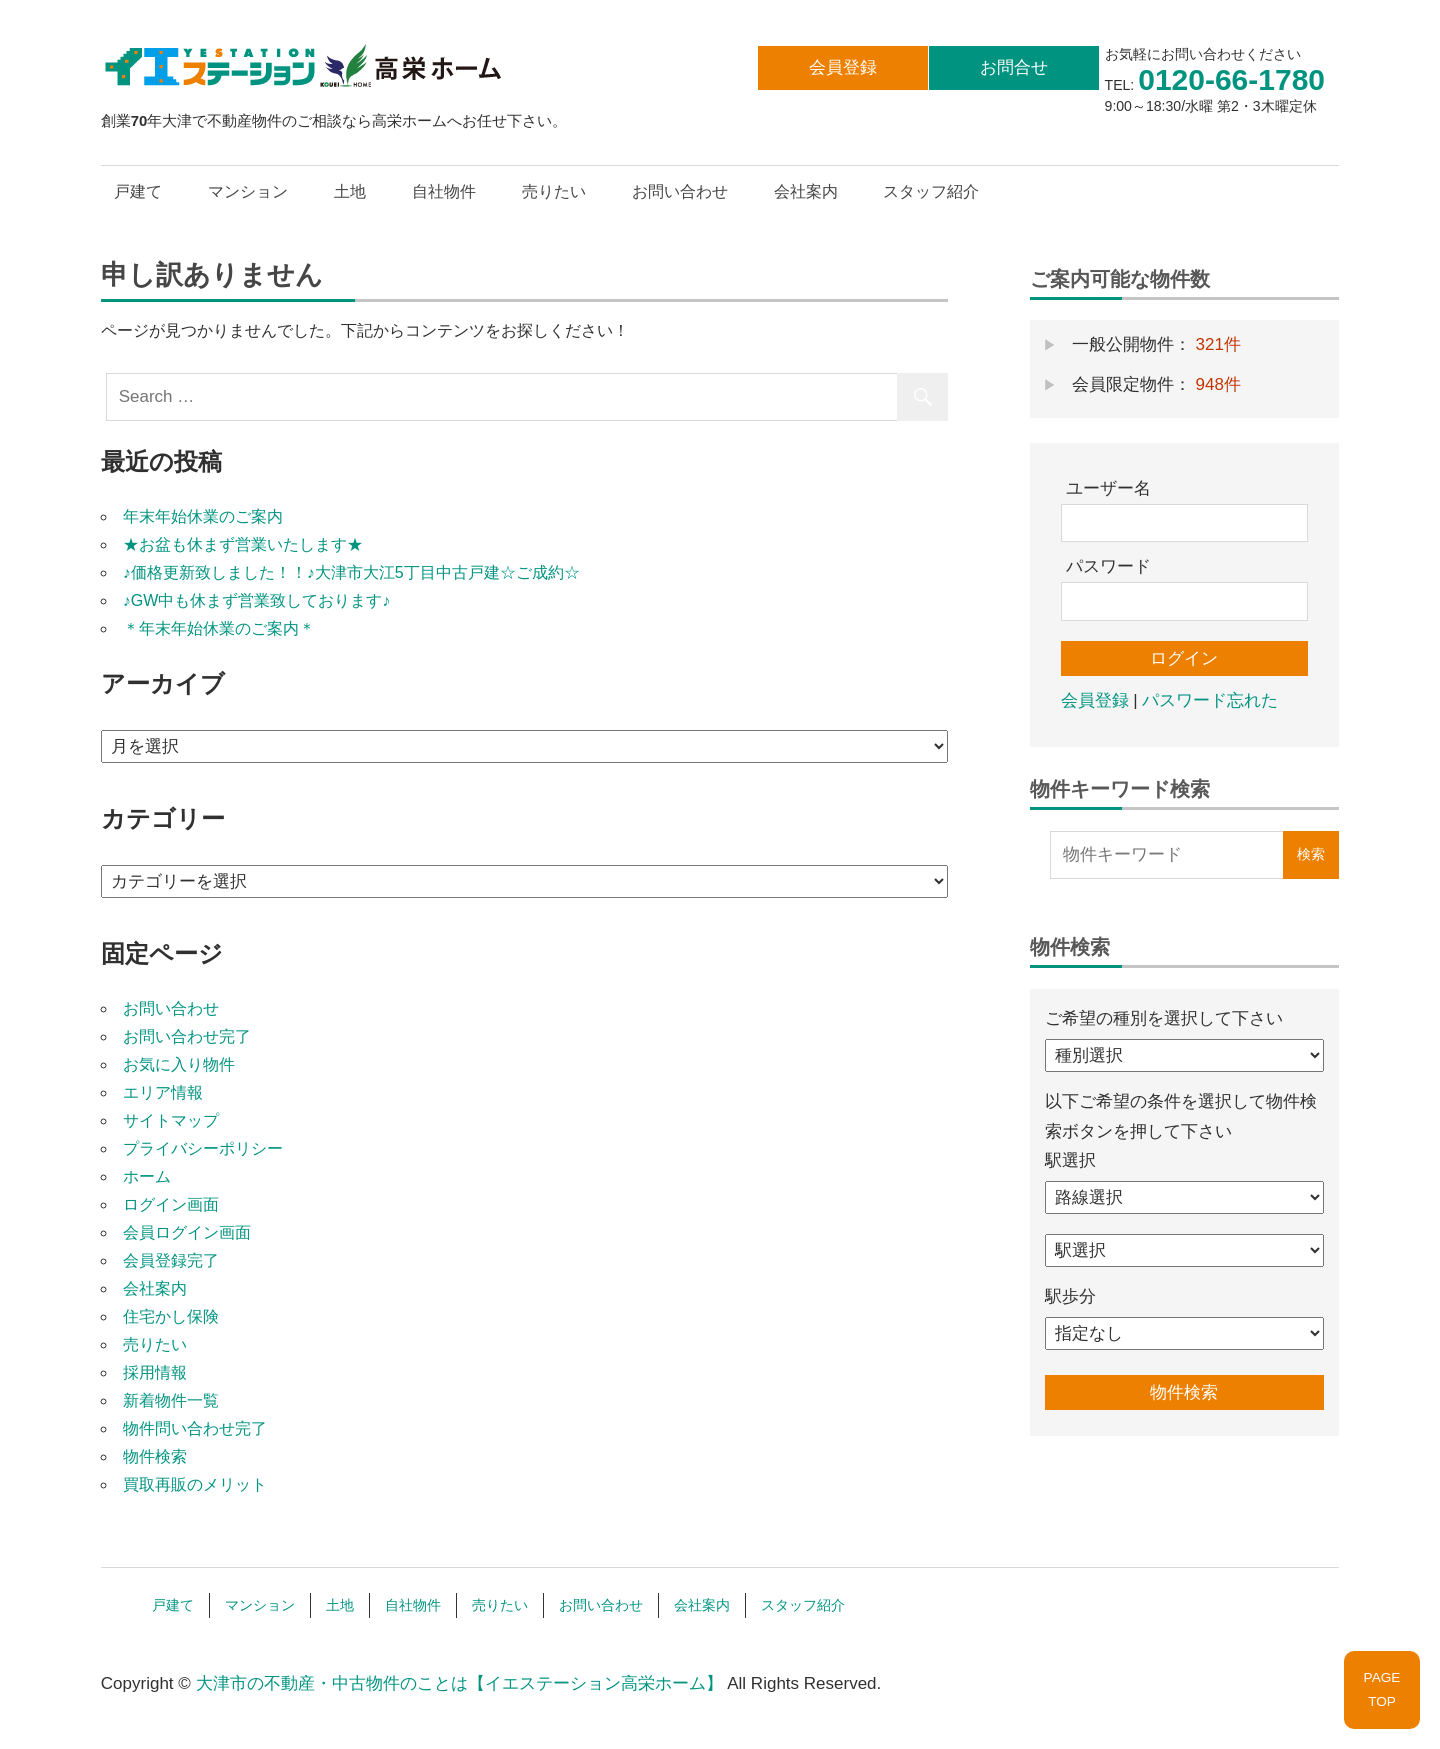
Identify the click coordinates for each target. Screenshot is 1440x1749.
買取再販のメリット (195, 1484)
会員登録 (843, 67)
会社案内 (806, 191)
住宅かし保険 (171, 1316)
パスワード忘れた (1210, 700)
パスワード (1108, 566)
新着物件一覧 (171, 1400)
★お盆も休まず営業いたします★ (243, 544)
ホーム (147, 1176)
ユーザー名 (1108, 488)
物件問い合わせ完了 (195, 1428)
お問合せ (1014, 67)
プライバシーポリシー (203, 1148)
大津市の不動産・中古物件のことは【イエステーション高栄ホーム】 (459, 1683)
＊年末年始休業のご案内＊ (219, 628)
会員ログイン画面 (187, 1232)
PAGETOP (1382, 1689)
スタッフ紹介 (931, 191)
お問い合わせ (680, 191)
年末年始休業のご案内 (203, 516)
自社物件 (444, 191)
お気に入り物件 (179, 1064)
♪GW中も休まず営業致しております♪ (257, 600)
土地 (350, 191)
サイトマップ (171, 1120)
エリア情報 (163, 1092)
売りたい (554, 191)
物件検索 (155, 1456)
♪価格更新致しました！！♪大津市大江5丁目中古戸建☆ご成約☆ (351, 572)
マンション (248, 191)
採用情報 (155, 1372)
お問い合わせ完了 (187, 1036)
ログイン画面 (171, 1204)
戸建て (138, 191)
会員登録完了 (171, 1260)
